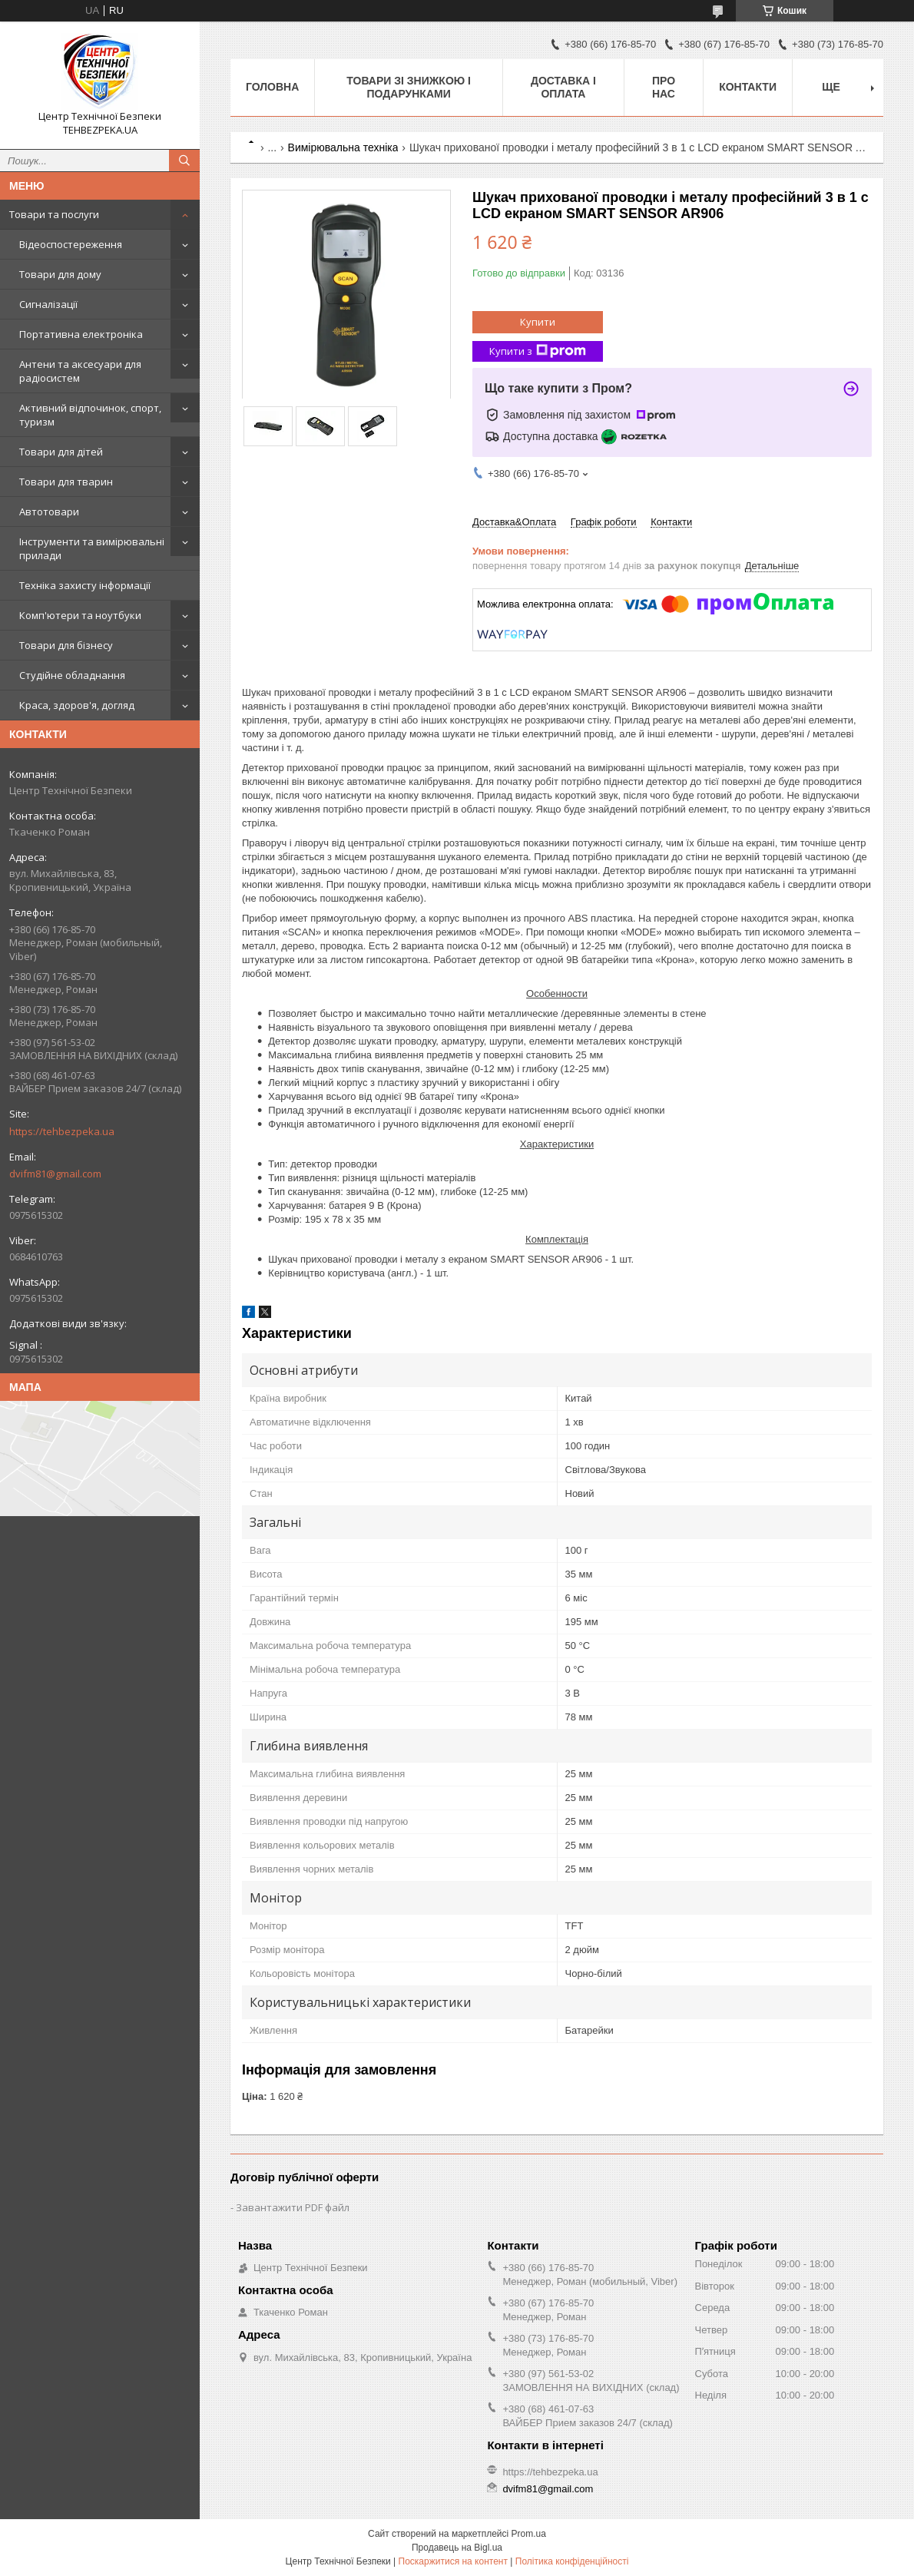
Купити (537, 322)
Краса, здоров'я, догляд (76, 705)
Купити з (537, 351)
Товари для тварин (66, 481)
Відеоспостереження (70, 244)
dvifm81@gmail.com (55, 1173)
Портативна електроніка (81, 334)
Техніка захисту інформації (85, 585)
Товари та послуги (54, 214)
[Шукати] (184, 160)
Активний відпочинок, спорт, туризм (90, 415)
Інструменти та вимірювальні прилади (91, 548)
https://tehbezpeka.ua (61, 1131)
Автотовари (49, 511)
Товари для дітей (61, 452)
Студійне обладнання (72, 675)
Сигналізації (48, 304)
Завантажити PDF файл (292, 2207)
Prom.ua (529, 2533)
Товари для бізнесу (66, 645)
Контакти (748, 87)
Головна (272, 87)
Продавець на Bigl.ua (457, 2547)
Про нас (663, 87)
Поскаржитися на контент (453, 2561)
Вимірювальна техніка (343, 147)
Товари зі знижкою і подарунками (408, 87)
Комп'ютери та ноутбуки (80, 615)
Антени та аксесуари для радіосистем (80, 371)
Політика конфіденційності (572, 2561)
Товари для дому (60, 274)
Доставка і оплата (563, 87)
